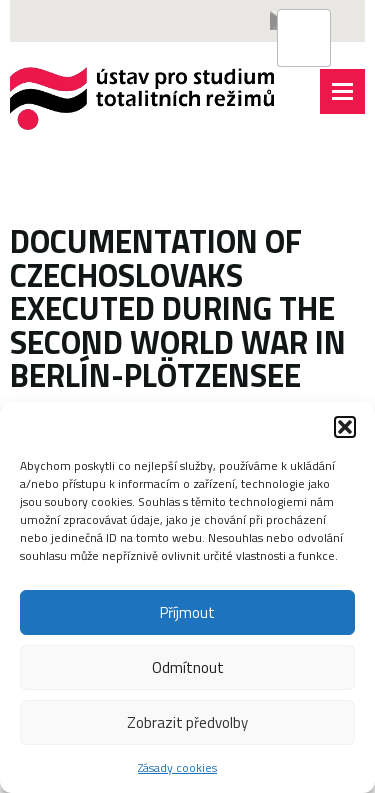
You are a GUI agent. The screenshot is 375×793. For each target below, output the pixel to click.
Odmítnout (188, 667)
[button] (345, 427)
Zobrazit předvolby (187, 722)
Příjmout (187, 612)
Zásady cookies (177, 767)
